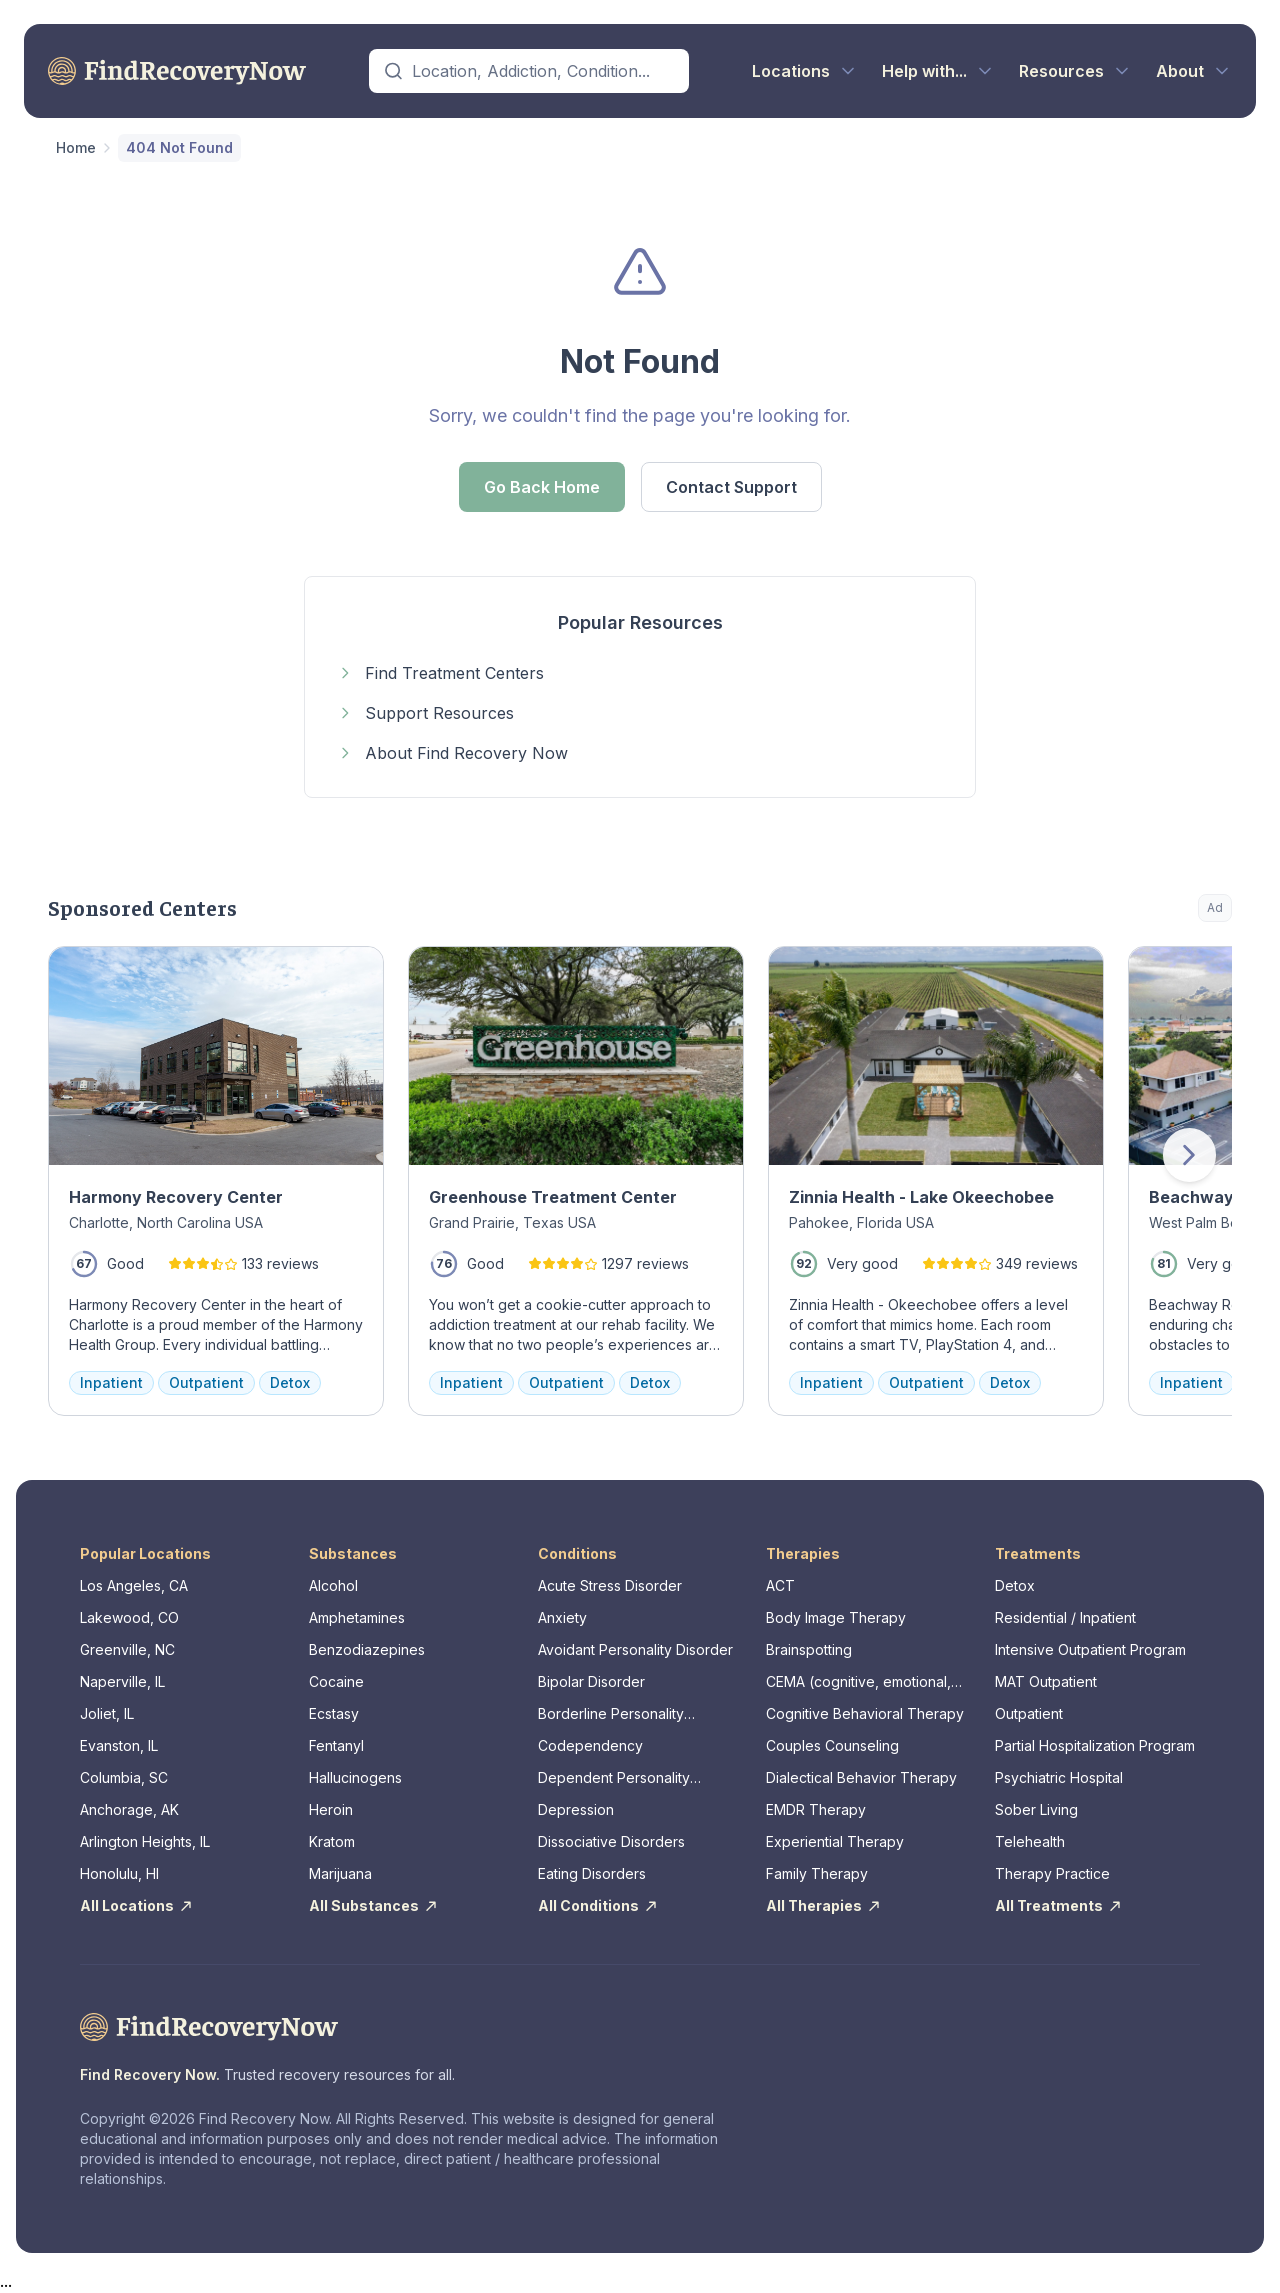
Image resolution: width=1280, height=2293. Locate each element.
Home (76, 147)
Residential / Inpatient (1065, 1617)
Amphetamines (357, 1617)
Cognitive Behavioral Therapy (865, 1713)
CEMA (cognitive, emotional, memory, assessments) (858, 1682)
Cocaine (336, 1681)
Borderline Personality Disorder (611, 1714)
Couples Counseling (832, 1745)
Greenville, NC (127, 1649)
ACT (780, 1585)
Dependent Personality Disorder (614, 1778)
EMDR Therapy (816, 1809)
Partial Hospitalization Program (1095, 1745)
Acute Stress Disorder (610, 1585)
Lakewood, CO (129, 1617)
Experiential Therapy (835, 1841)
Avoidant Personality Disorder (635, 1649)
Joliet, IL (107, 1713)
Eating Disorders (592, 1873)
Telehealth (1030, 1841)
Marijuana (340, 1873)
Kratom (332, 1841)
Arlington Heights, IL (145, 1841)
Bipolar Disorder (591, 1681)
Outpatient (1029, 1713)
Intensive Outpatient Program (1090, 1649)
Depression (576, 1809)
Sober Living (1036, 1809)
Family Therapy (817, 1873)
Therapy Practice (1052, 1873)
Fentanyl (336, 1745)
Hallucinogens (355, 1777)
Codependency (590, 1745)
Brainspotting (809, 1649)
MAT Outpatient (1046, 1681)
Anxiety (562, 1617)
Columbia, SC (124, 1777)
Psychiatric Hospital (1059, 1777)
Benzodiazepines (367, 1649)
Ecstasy (334, 1713)
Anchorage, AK (129, 1809)
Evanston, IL (119, 1745)
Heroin (331, 1809)
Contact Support (731, 487)
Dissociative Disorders (611, 1841)
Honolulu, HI (119, 1873)
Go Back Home (542, 487)
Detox (1015, 1585)
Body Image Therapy (836, 1617)
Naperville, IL (122, 1681)
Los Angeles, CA (134, 1585)
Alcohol (333, 1585)
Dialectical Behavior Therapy (861, 1777)
